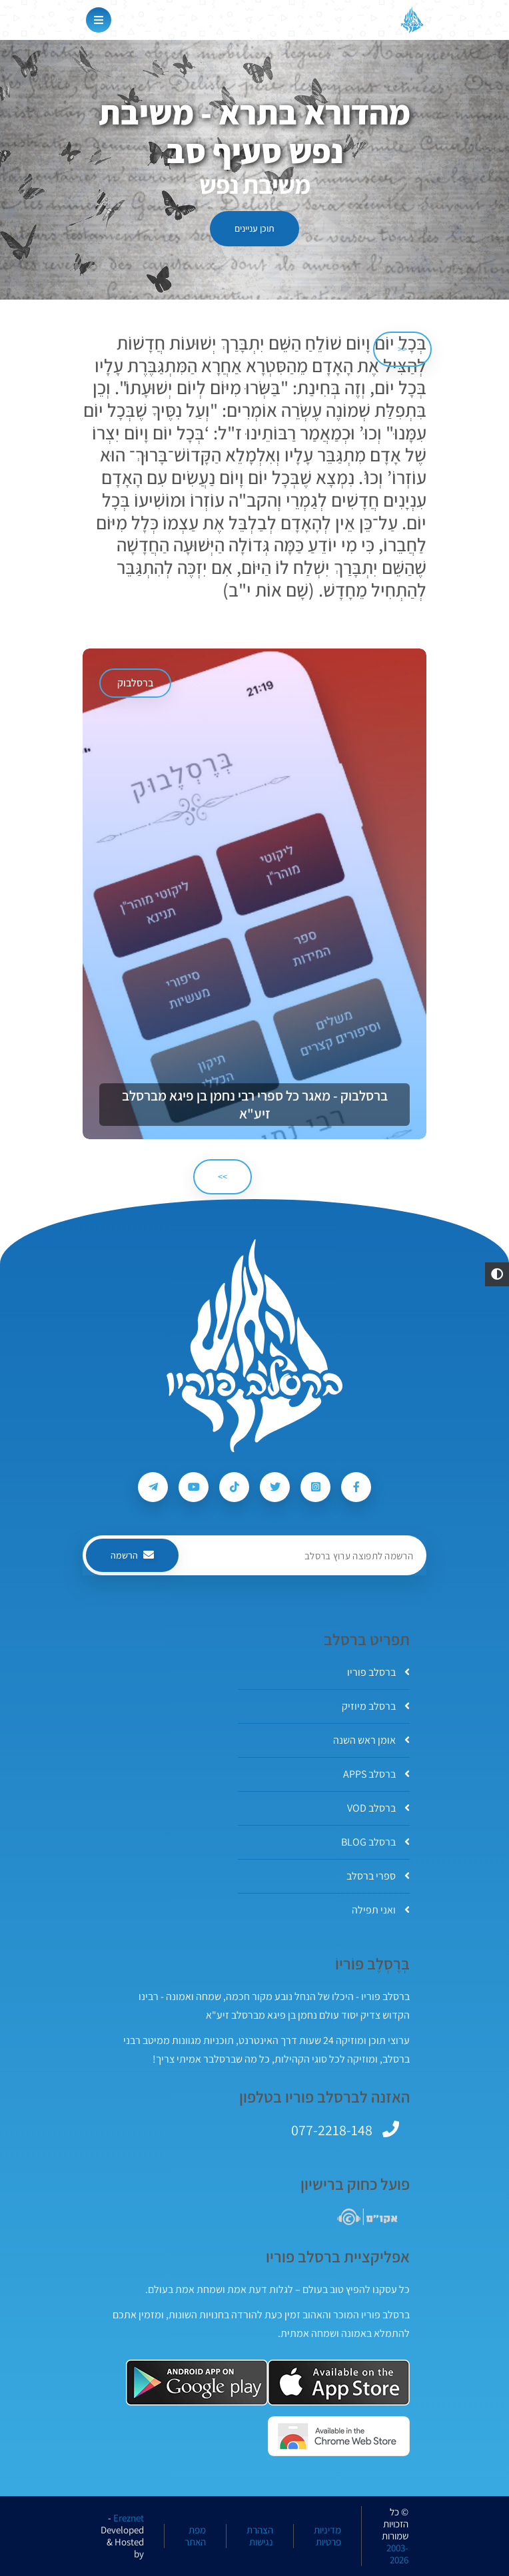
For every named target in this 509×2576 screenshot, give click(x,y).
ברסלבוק (135, 683)
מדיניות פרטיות (327, 2536)
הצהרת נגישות (260, 2536)
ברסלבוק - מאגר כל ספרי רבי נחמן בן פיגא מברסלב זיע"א (255, 1105)
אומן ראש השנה (371, 1740)
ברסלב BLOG (375, 1842)
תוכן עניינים (254, 228)
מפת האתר (195, 2536)
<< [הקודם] (402, 349)
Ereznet (128, 2518)
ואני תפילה (381, 1910)
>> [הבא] (222, 1176)
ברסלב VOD (378, 1808)
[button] (497, 1274)
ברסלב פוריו (378, 1672)
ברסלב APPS (376, 1774)
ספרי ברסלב (378, 1876)
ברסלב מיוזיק (376, 1706)
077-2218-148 (331, 2130)
